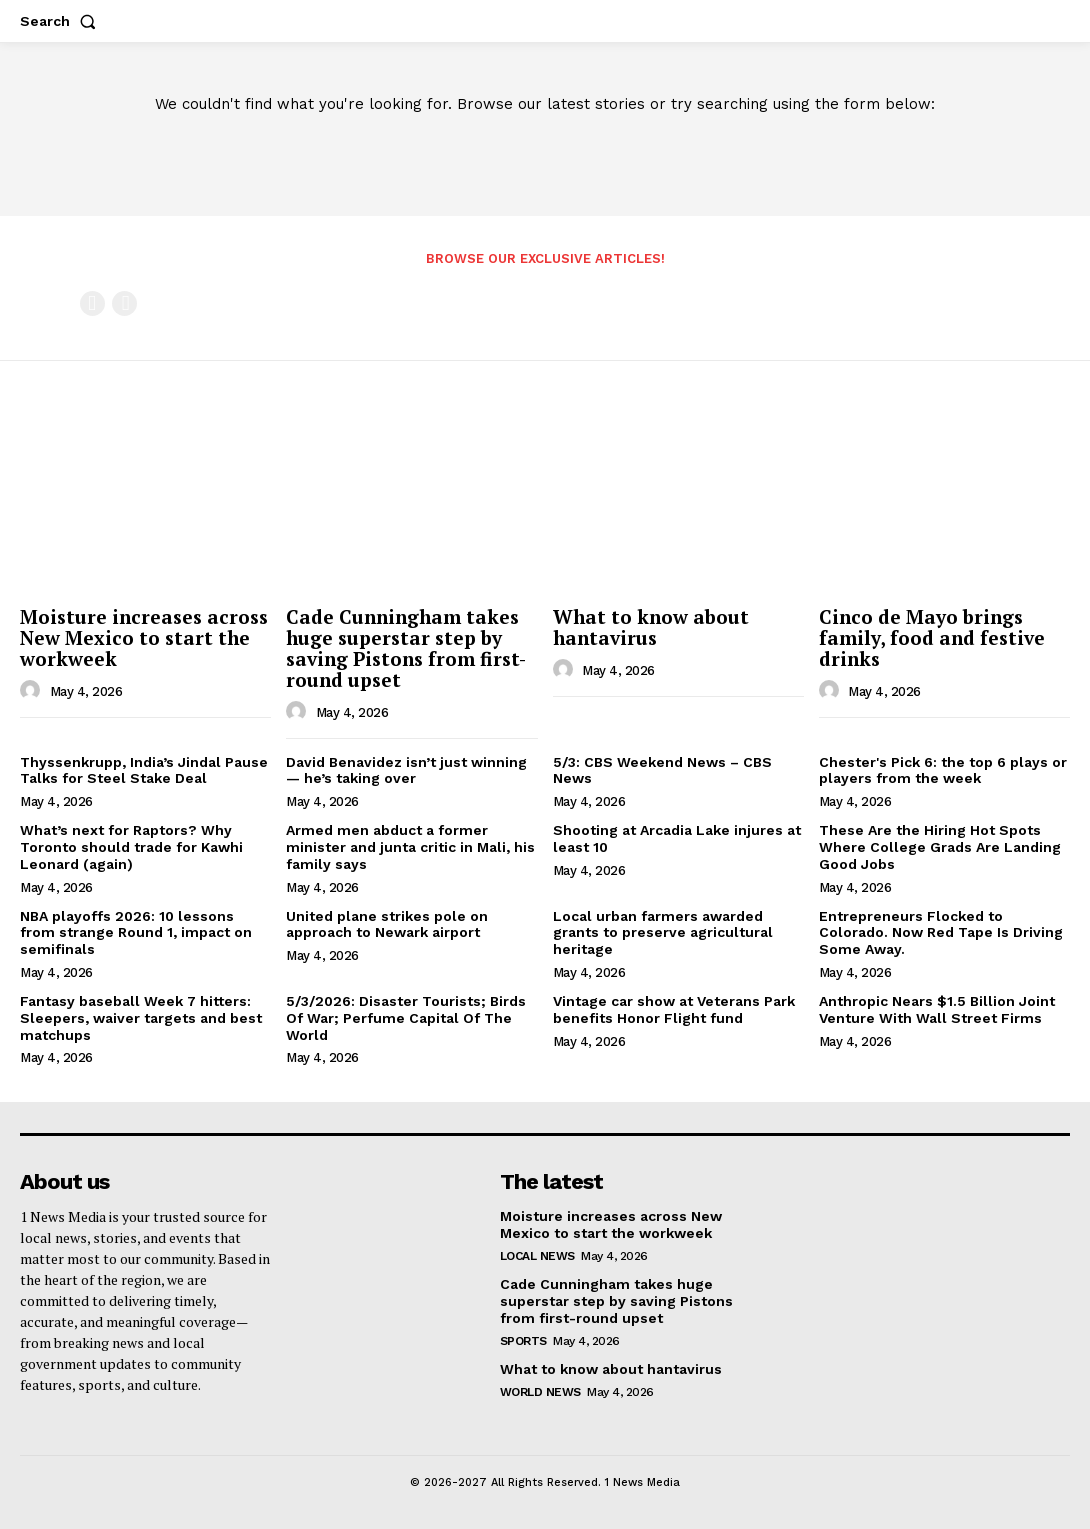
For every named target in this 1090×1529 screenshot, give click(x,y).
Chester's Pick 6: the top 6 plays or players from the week (943, 770)
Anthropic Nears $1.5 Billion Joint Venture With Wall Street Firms (937, 1009)
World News (540, 1391)
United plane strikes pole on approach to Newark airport (387, 924)
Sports (523, 1340)
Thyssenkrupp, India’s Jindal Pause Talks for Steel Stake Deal (144, 770)
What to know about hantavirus (651, 627)
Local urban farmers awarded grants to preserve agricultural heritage (663, 933)
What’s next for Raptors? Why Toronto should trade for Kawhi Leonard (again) (131, 847)
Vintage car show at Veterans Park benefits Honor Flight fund (674, 1009)
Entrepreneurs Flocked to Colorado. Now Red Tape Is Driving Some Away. (941, 933)
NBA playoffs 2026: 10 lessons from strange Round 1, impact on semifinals (136, 933)
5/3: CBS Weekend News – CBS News (662, 770)
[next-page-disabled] (124, 303)
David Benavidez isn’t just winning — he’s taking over (406, 770)
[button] (62, 21)
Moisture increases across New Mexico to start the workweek (144, 637)
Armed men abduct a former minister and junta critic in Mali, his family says (410, 847)
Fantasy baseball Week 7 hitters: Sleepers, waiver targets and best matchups (141, 1018)
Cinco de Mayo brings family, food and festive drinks (932, 637)
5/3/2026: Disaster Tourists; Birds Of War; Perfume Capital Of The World (406, 1018)
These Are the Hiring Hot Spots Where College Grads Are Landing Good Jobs (940, 847)
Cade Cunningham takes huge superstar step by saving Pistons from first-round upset (406, 648)
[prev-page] (92, 303)
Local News (537, 1256)
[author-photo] (33, 691)
